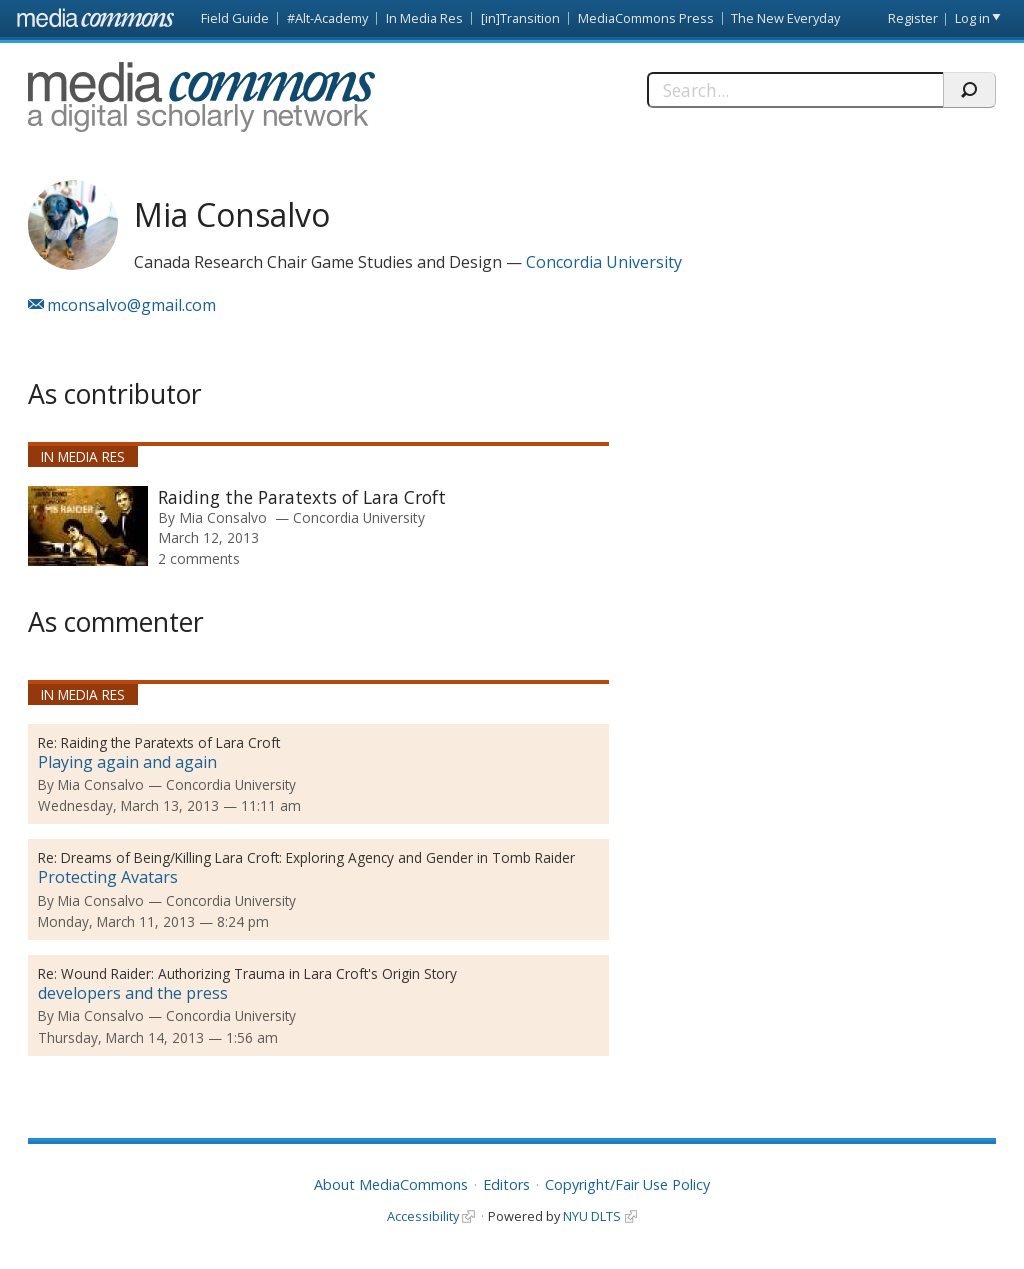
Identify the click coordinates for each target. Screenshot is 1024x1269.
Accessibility (423, 1216)
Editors (506, 1184)
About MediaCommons (391, 1184)
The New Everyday (785, 18)
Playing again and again (127, 762)
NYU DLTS (592, 1216)
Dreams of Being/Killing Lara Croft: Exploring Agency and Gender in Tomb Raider (318, 857)
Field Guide (235, 18)
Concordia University (604, 262)
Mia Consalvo (223, 517)
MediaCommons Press (646, 18)
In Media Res (424, 18)
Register (913, 18)
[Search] (795, 90)
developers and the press (133, 993)
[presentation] (88, 526)
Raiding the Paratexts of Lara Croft (302, 497)
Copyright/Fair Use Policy (627, 1184)
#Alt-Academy (327, 18)
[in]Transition (520, 18)
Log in (972, 18)
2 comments (199, 558)
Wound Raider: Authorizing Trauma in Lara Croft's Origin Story (259, 973)
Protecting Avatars (108, 877)
